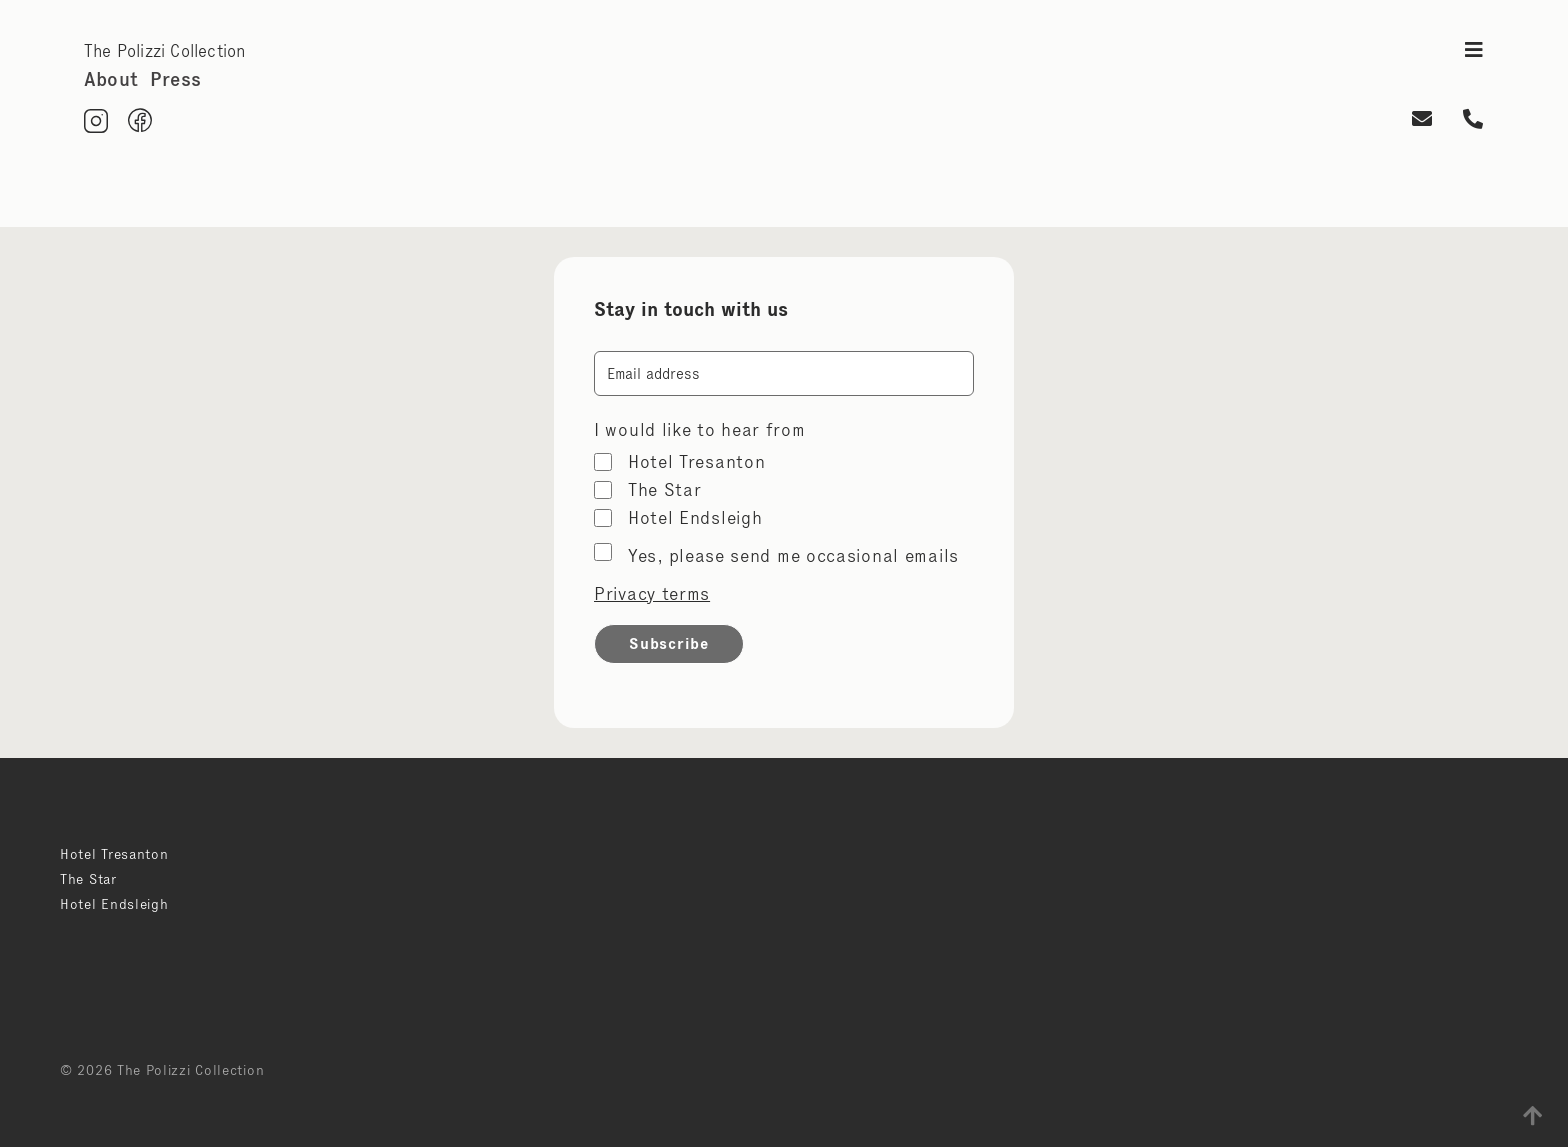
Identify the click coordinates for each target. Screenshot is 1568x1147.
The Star (665, 490)
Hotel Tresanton (697, 462)
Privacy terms (652, 594)
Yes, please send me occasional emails (793, 556)
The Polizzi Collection (164, 51)
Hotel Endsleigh (695, 518)
